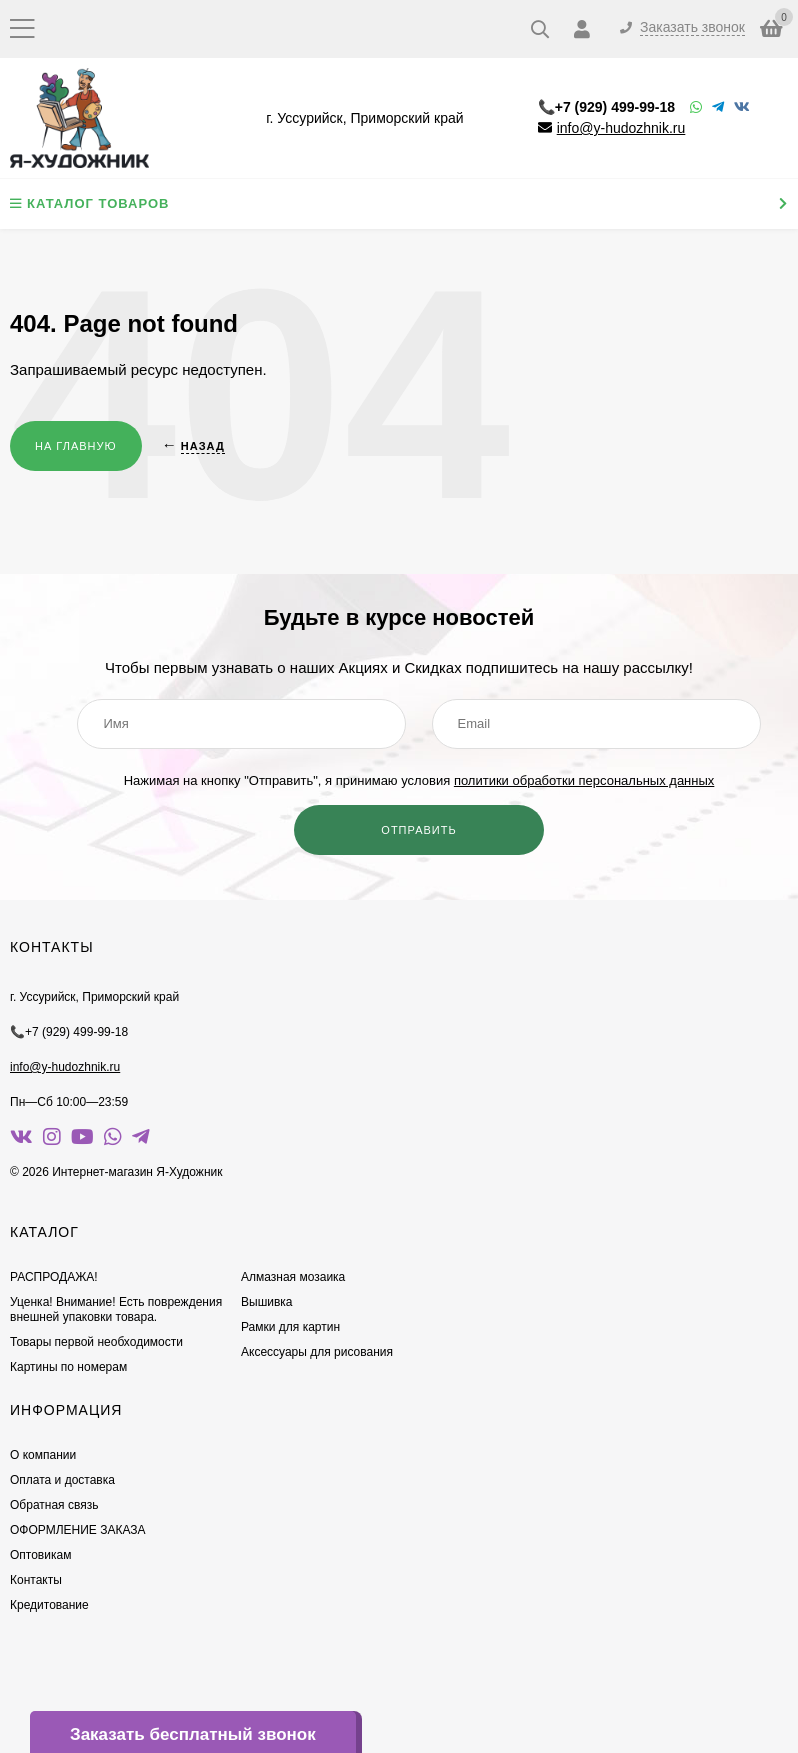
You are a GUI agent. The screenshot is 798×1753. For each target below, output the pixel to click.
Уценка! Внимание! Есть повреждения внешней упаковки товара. (116, 1309)
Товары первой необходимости (96, 1342)
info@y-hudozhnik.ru (621, 128)
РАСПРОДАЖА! (54, 1277)
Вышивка (267, 1302)
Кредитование (49, 1605)
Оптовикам (40, 1555)
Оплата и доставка (62, 1480)
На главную (76, 446)
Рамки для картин (290, 1327)
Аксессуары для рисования (317, 1352)
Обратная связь (54, 1505)
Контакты (36, 1580)
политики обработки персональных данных (584, 780)
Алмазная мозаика (293, 1277)
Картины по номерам (68, 1367)
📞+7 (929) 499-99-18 (606, 107)
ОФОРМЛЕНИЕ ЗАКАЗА (78, 1530)
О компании (43, 1455)
